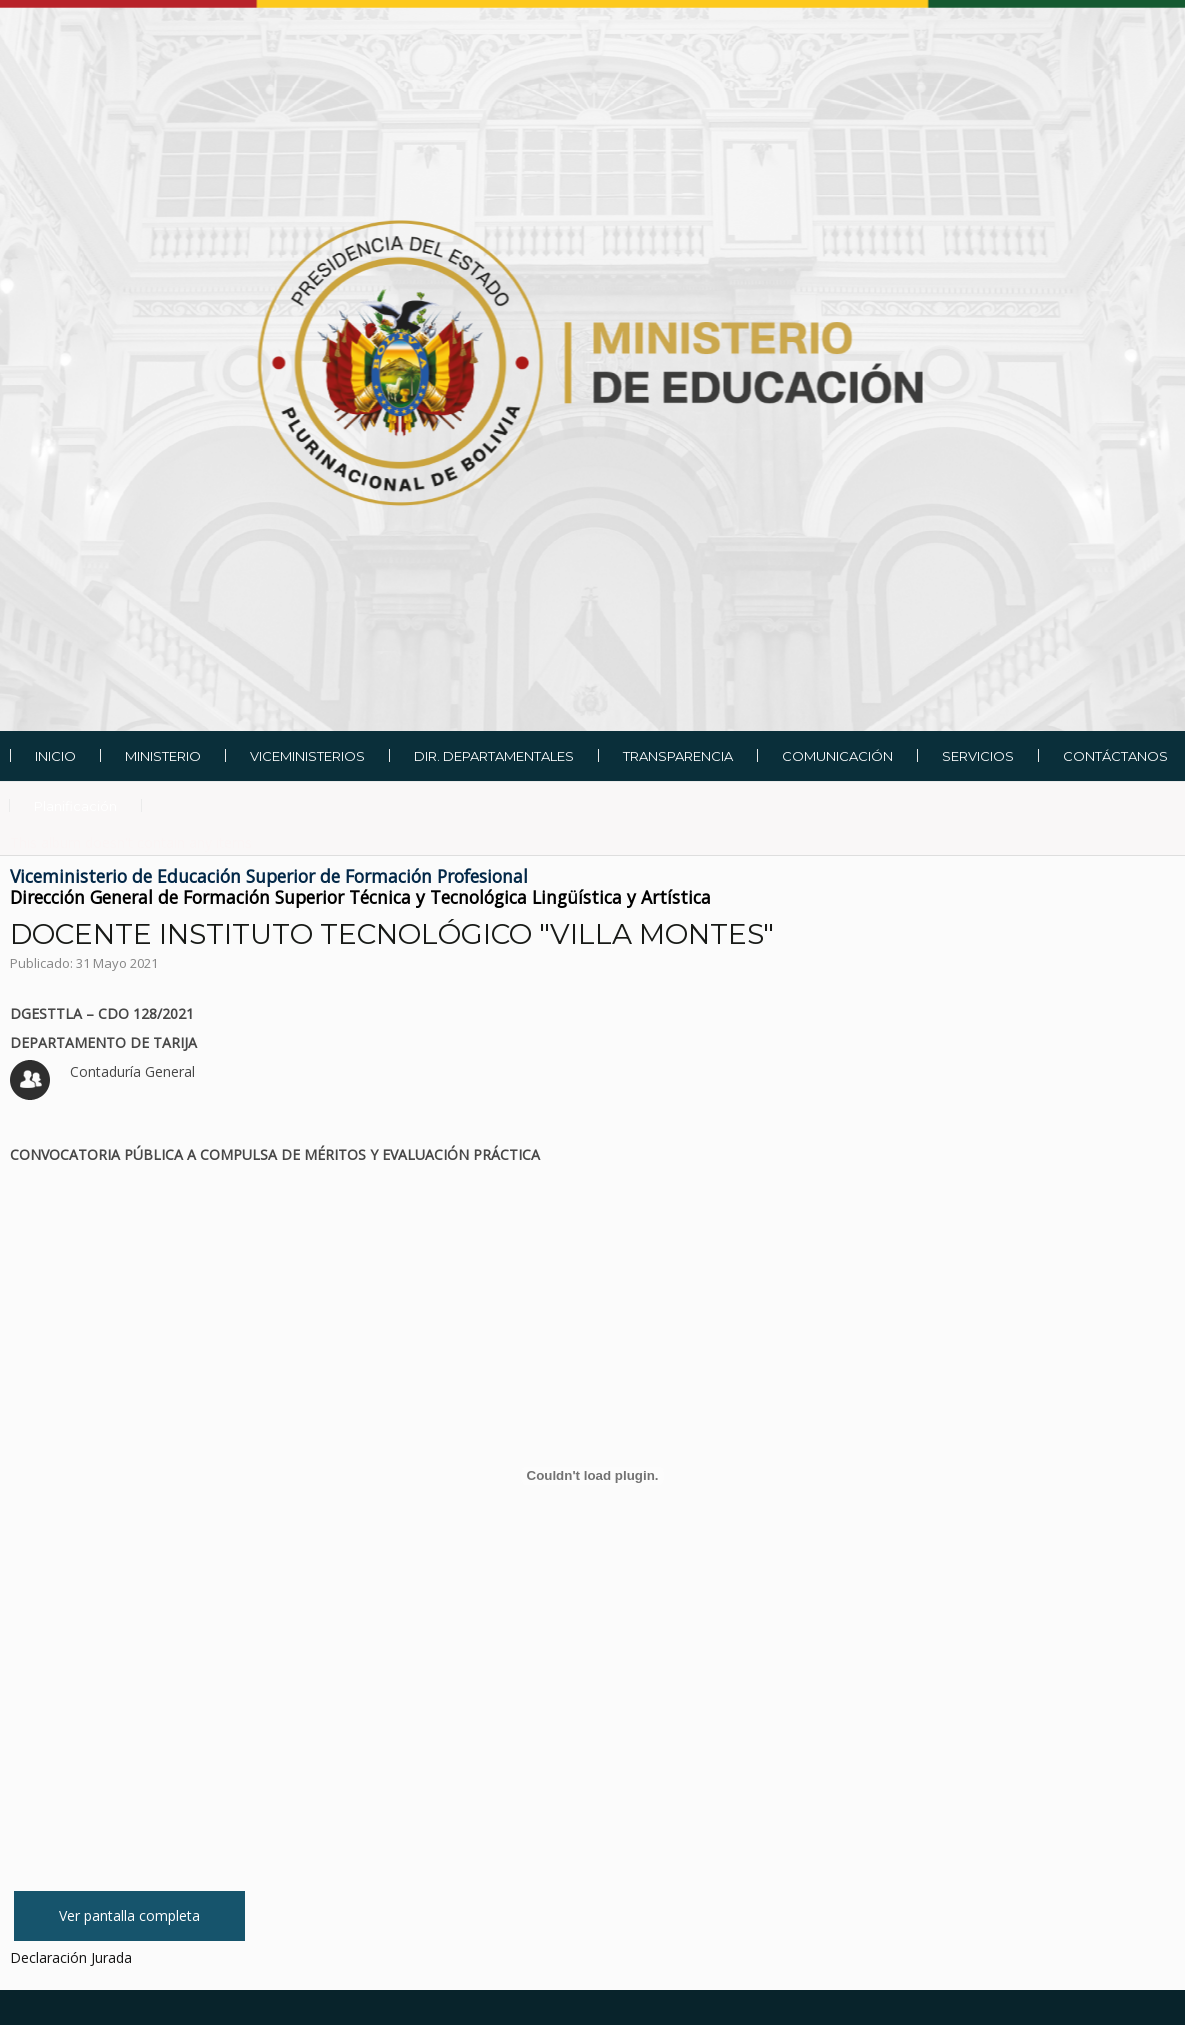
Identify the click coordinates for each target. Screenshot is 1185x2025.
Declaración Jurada (71, 1957)
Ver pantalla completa (129, 1915)
